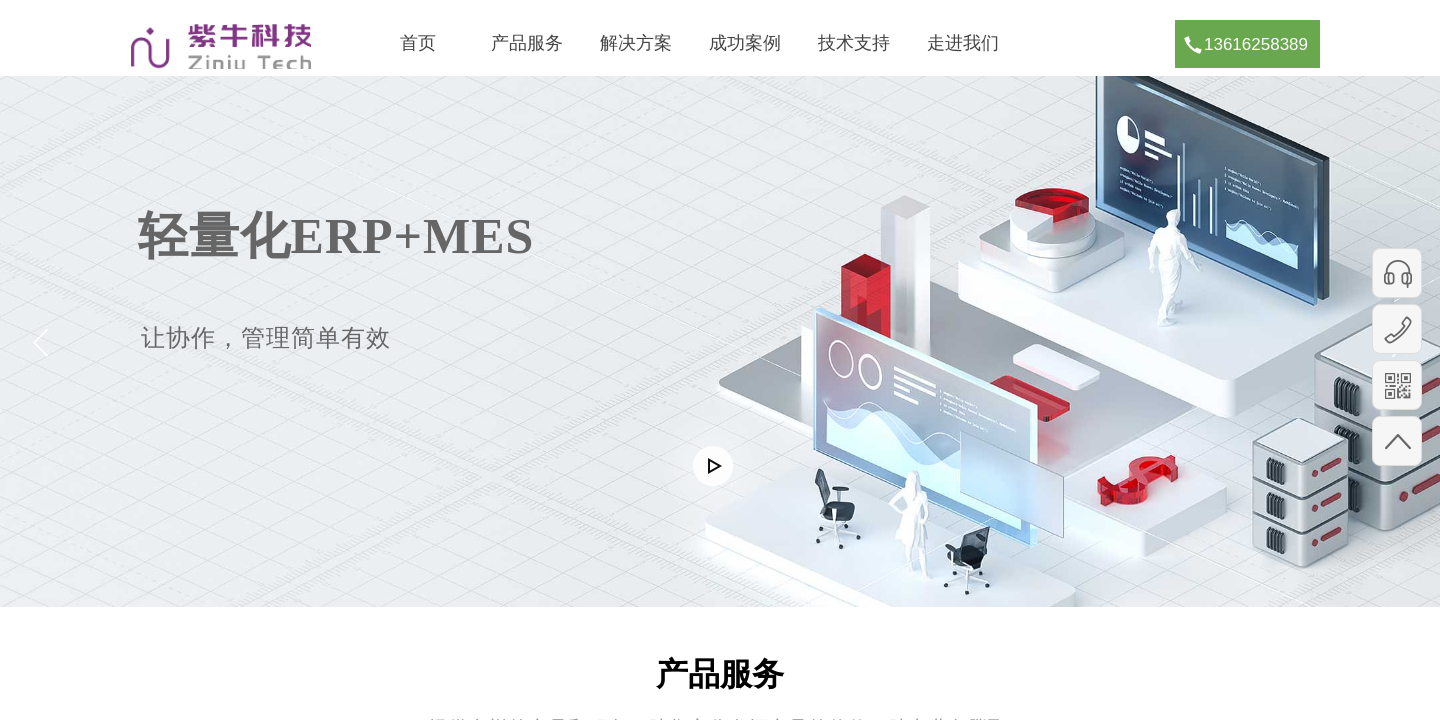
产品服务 (527, 43)
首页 (418, 43)
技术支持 (854, 43)
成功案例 (745, 43)
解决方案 (636, 43)
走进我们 (963, 43)
